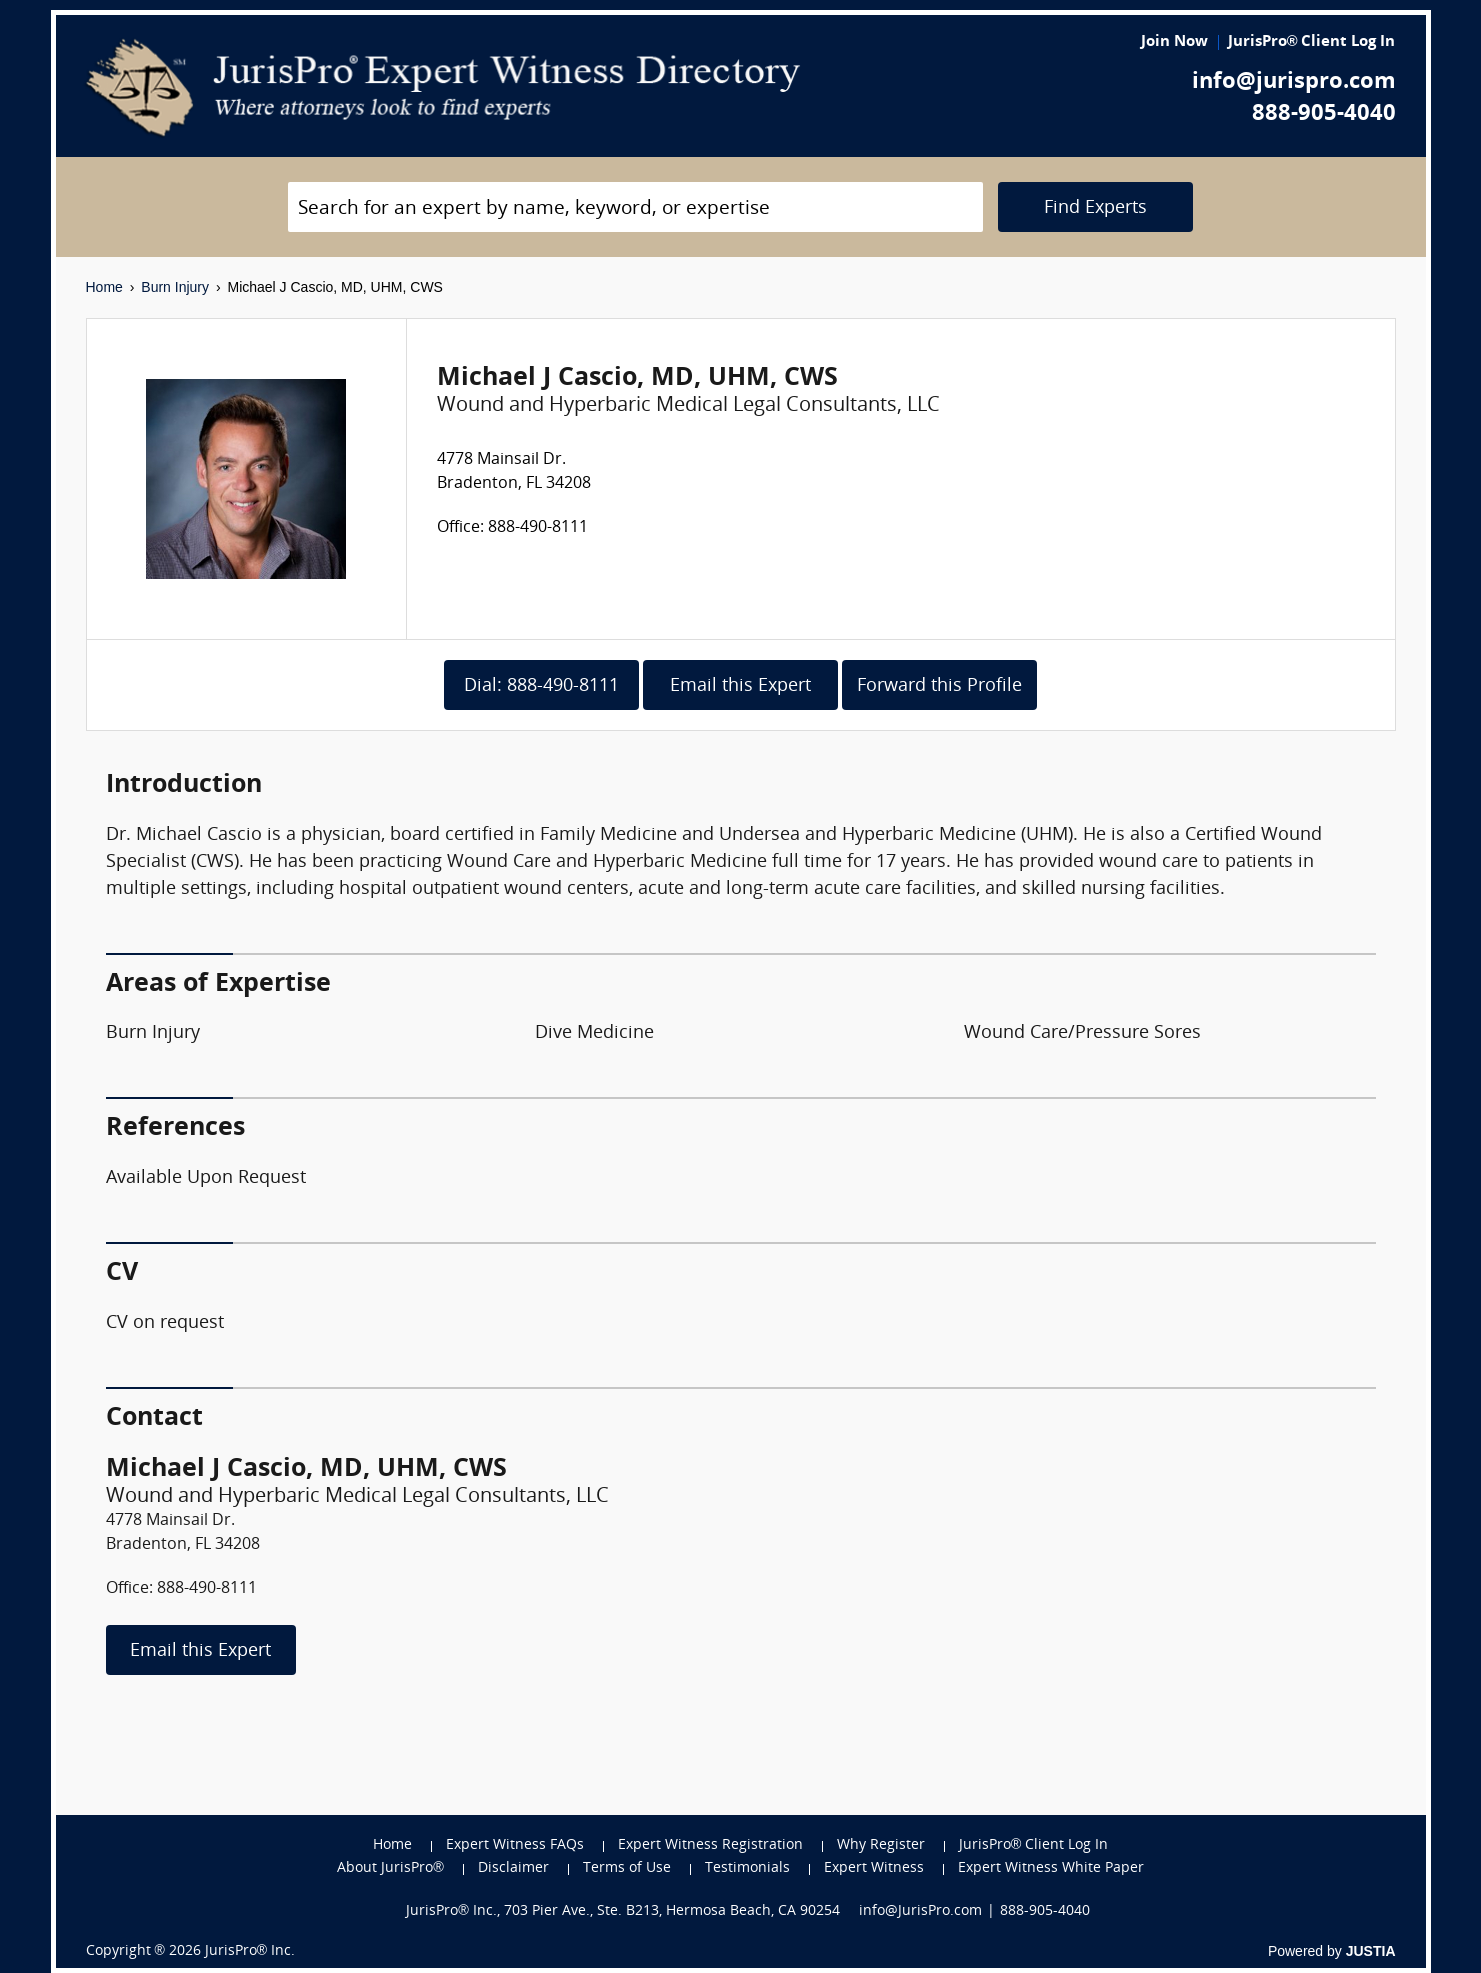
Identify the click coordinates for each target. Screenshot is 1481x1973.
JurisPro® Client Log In (1312, 42)
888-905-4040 (1324, 114)
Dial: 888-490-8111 (541, 686)
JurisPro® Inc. (250, 1951)
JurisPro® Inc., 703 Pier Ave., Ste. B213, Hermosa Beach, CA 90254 (623, 1911)
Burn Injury (175, 287)
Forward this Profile (939, 686)
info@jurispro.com (1294, 82)
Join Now (1174, 42)
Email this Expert (740, 686)
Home (104, 287)
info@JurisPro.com (920, 1911)
